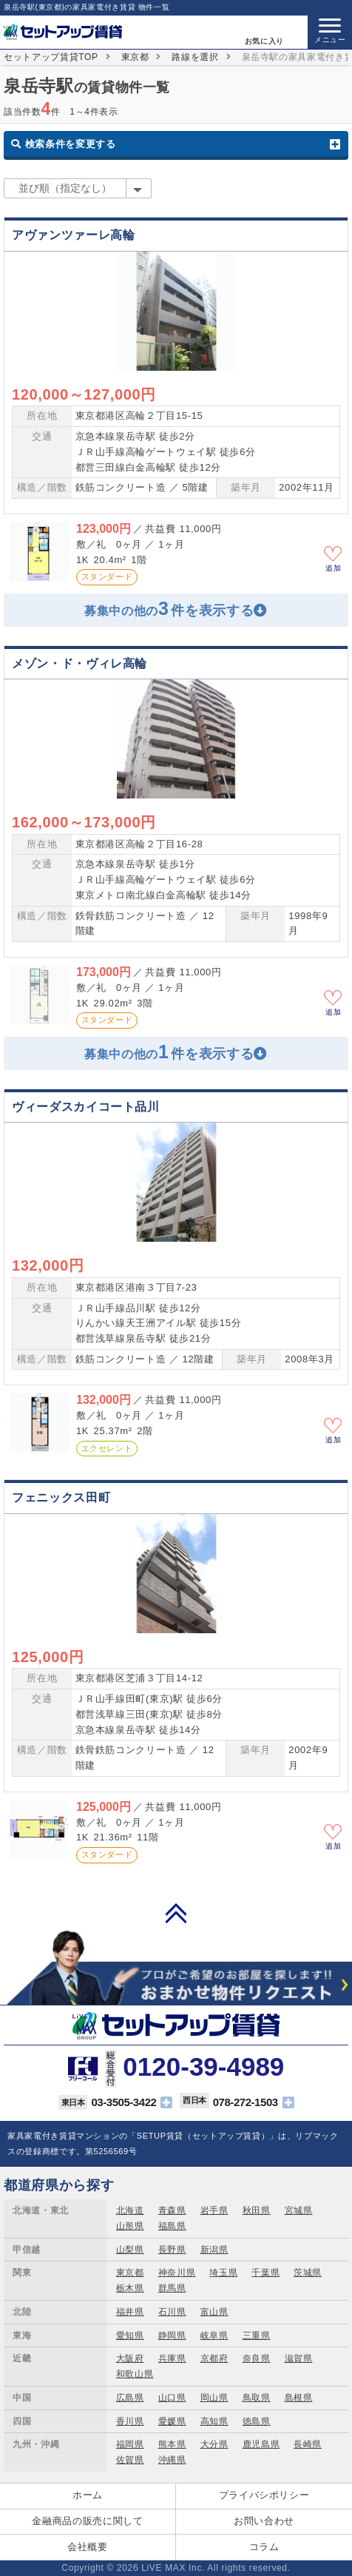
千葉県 (265, 2272)
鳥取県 (257, 2397)
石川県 (172, 2312)
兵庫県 (172, 2358)
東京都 (135, 57)
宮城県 (299, 2210)
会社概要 (87, 2546)
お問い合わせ (264, 2520)
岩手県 (214, 2210)
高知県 (214, 2421)
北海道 (130, 2210)
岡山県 (214, 2397)
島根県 (299, 2397)
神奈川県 (177, 2272)
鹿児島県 (261, 2444)
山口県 (172, 2397)
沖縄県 (172, 2460)
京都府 (214, 2358)
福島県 (172, 2226)
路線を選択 (195, 57)
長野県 (172, 2249)
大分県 (214, 2444)
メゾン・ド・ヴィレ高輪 (79, 663)
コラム (264, 2546)
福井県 (130, 2312)
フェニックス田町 (61, 1497)
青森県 (172, 2210)
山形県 (130, 2226)
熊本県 (172, 2444)
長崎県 (308, 2444)
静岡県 (172, 2335)
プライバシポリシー (264, 2495)
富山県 (214, 2312)
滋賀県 (299, 2358)
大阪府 (130, 2358)
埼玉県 (223, 2272)
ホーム (87, 2495)
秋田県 (257, 2210)
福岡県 (130, 2444)
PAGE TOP (176, 1913)
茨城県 (308, 2272)
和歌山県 (135, 2374)
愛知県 (130, 2335)
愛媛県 (172, 2421)
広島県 (130, 2397)
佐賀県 (130, 2460)
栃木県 (130, 2288)
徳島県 (257, 2421)
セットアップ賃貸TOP (51, 57)
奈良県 (257, 2358)
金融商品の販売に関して (87, 2520)
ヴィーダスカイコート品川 (86, 1106)
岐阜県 (214, 2335)
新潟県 (214, 2249)
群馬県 (172, 2288)
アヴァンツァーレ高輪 (73, 235)
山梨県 (130, 2249)
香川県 (130, 2421)
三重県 (257, 2335)
